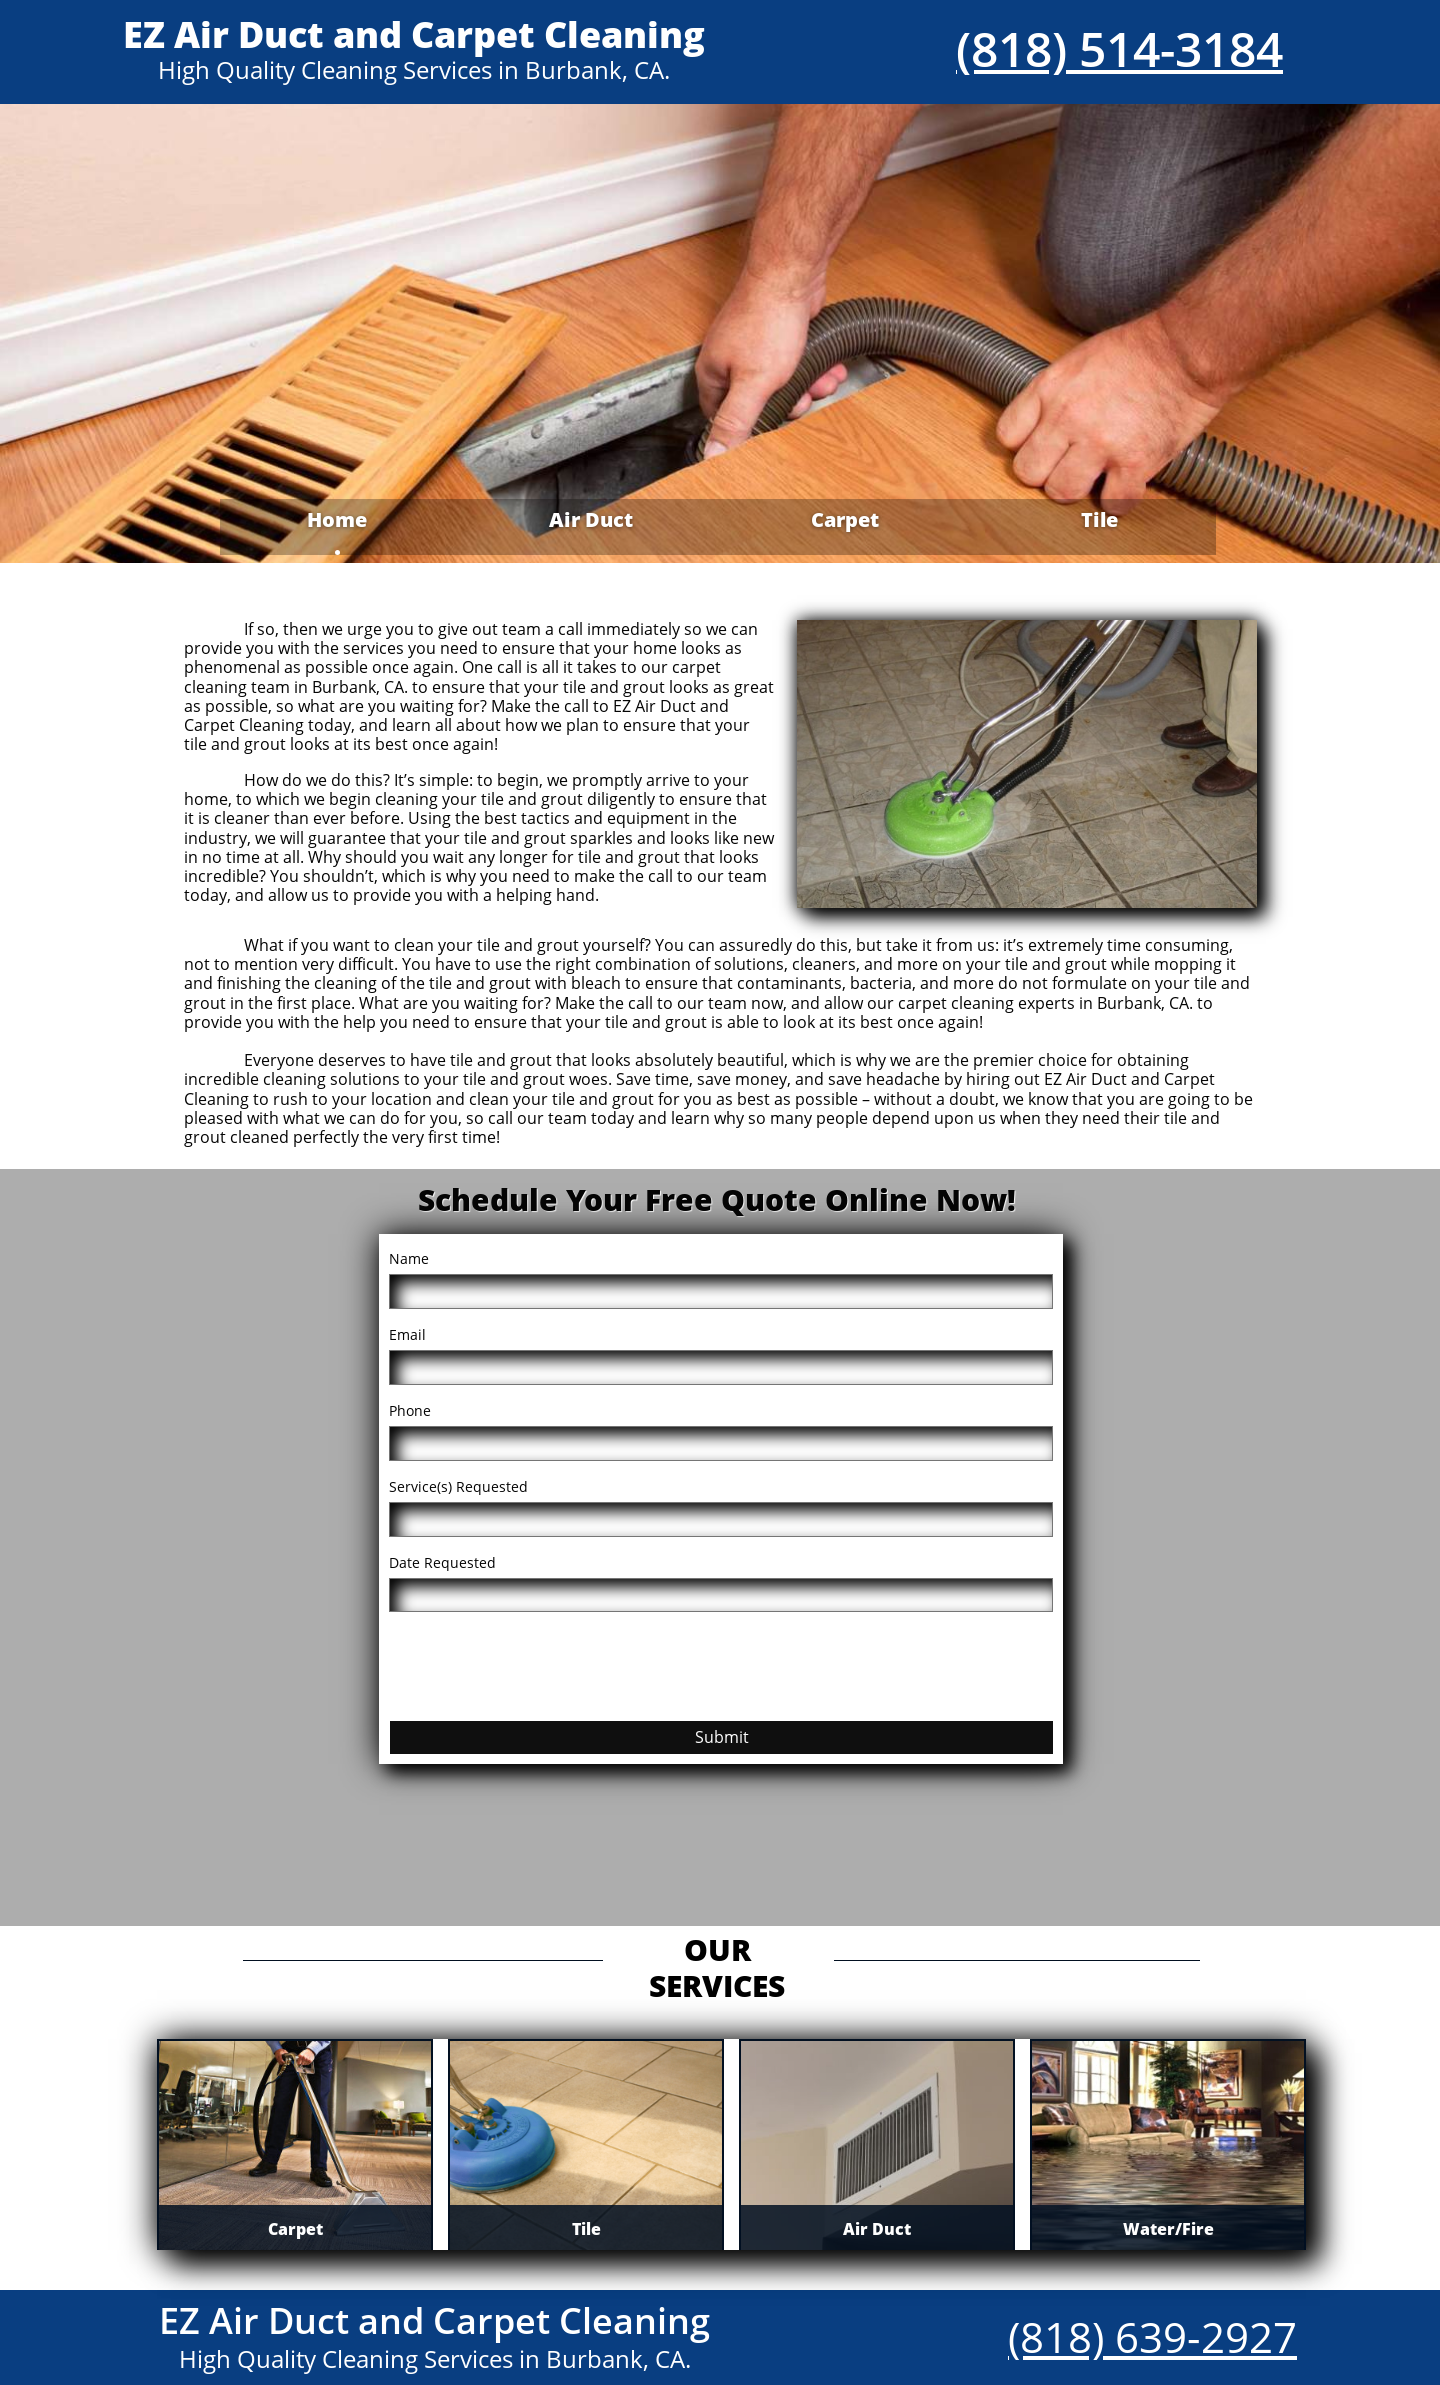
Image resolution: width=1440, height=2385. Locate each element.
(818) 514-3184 (1119, 48)
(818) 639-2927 (1152, 2336)
